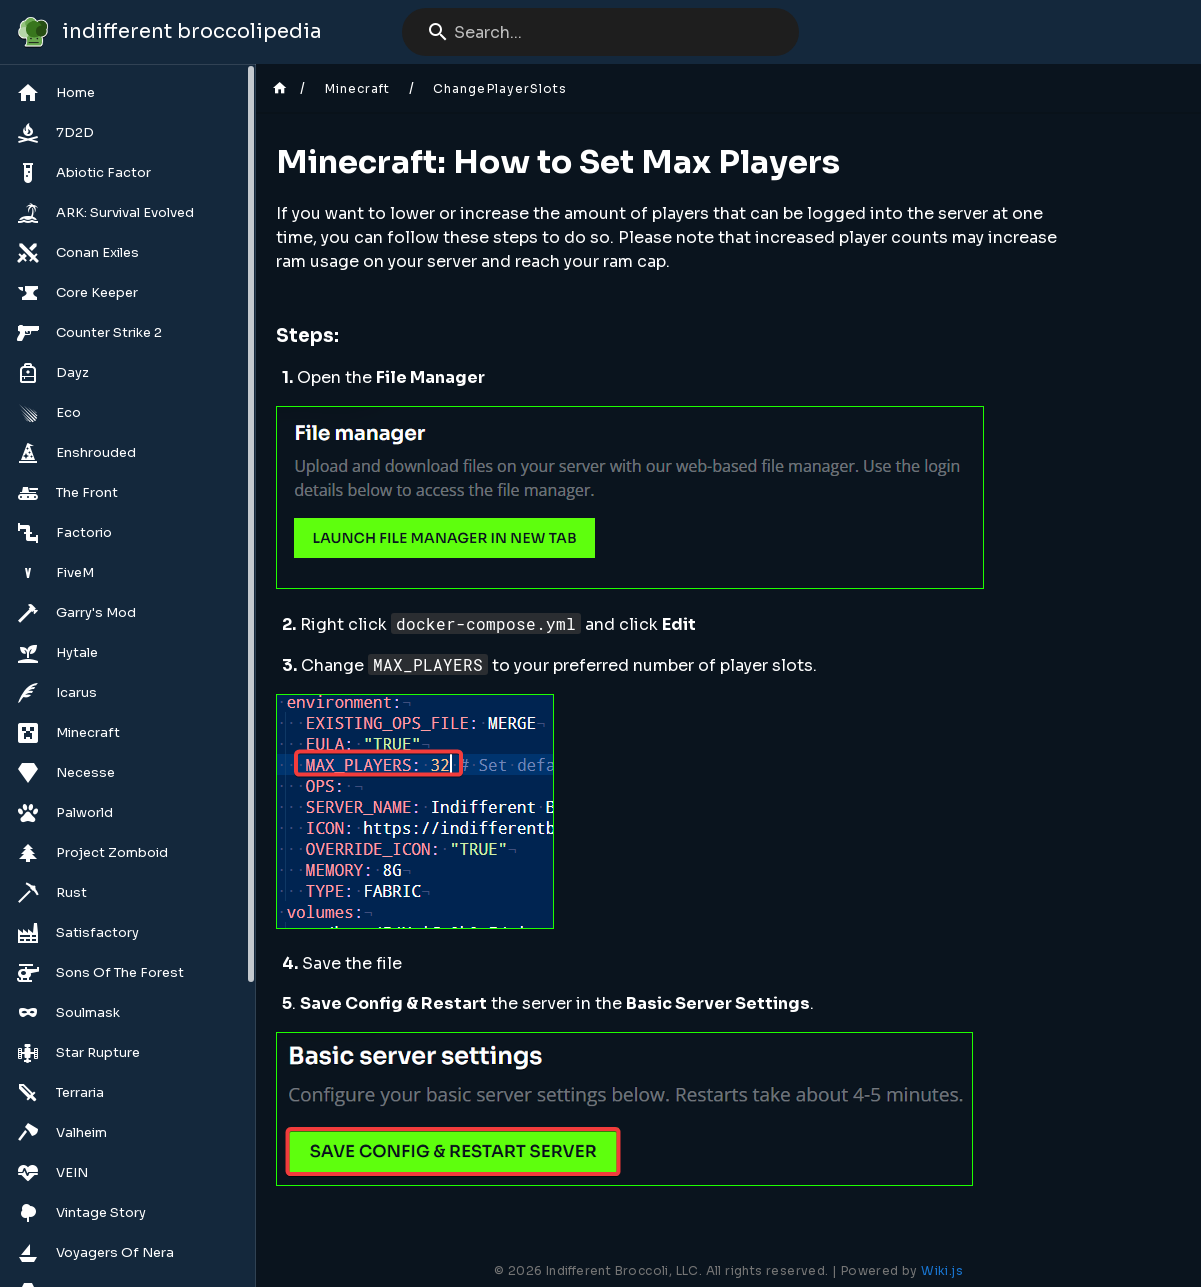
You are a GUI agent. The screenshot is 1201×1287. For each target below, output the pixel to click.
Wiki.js (942, 1270)
